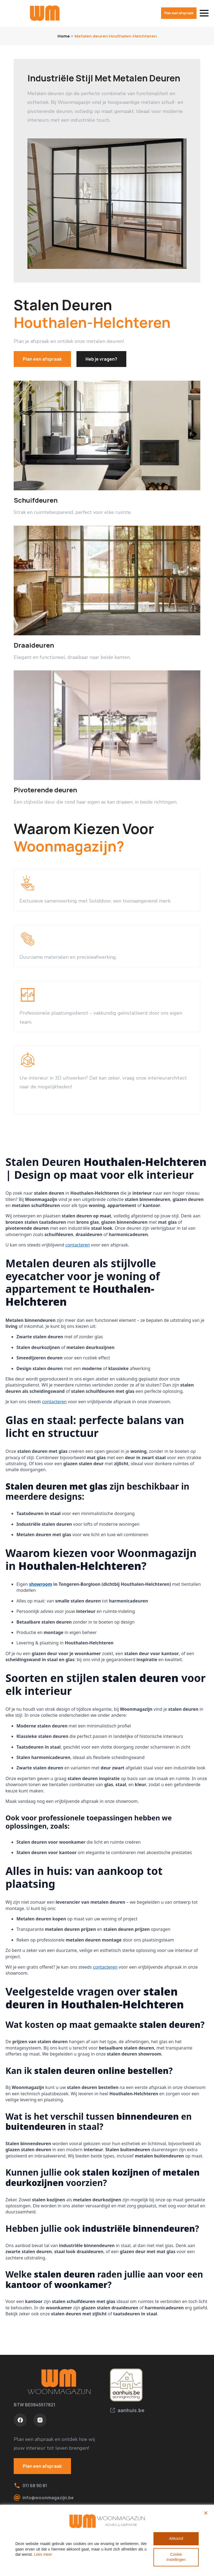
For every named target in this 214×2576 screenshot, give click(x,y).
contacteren (77, 1245)
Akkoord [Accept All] (176, 2538)
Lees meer (43, 2554)
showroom (40, 1584)
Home (64, 36)
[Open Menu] (204, 13)
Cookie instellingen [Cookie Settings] (176, 2557)
